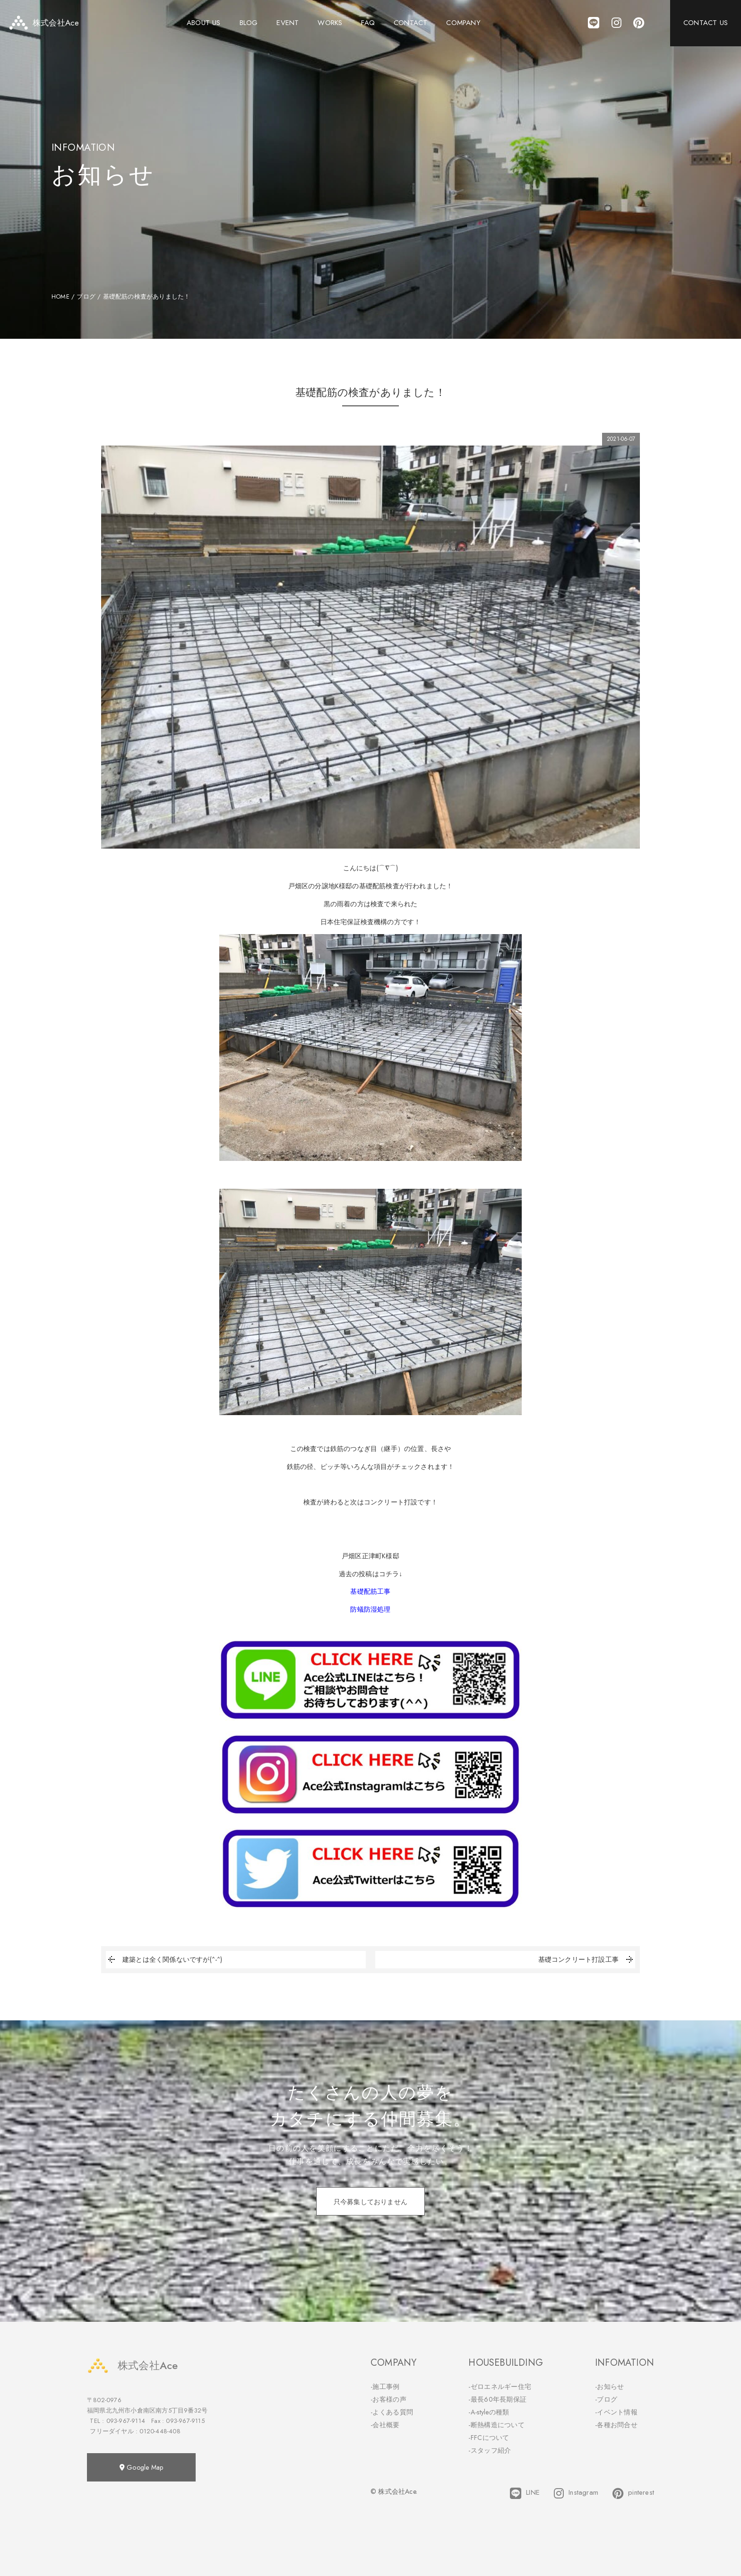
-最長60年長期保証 (497, 2399)
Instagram (576, 2493)
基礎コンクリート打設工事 (586, 1960)
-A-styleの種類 (488, 2412)
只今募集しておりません (370, 2202)
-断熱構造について (496, 2425)
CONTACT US (705, 23)
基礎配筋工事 (370, 1591)
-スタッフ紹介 (489, 2450)
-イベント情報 (616, 2412)
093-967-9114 (125, 2420)
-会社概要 (385, 2425)
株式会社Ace (132, 2365)
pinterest (633, 2493)
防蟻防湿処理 (370, 1609)
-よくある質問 (391, 2412)
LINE (525, 2493)
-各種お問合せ (616, 2425)
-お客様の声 (388, 2399)
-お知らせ (609, 2386)
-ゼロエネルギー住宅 (499, 2386)
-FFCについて (488, 2437)
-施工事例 (385, 2386)
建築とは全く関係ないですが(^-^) (164, 1960)
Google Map (141, 2467)
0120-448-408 (159, 2431)
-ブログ (606, 2399)
